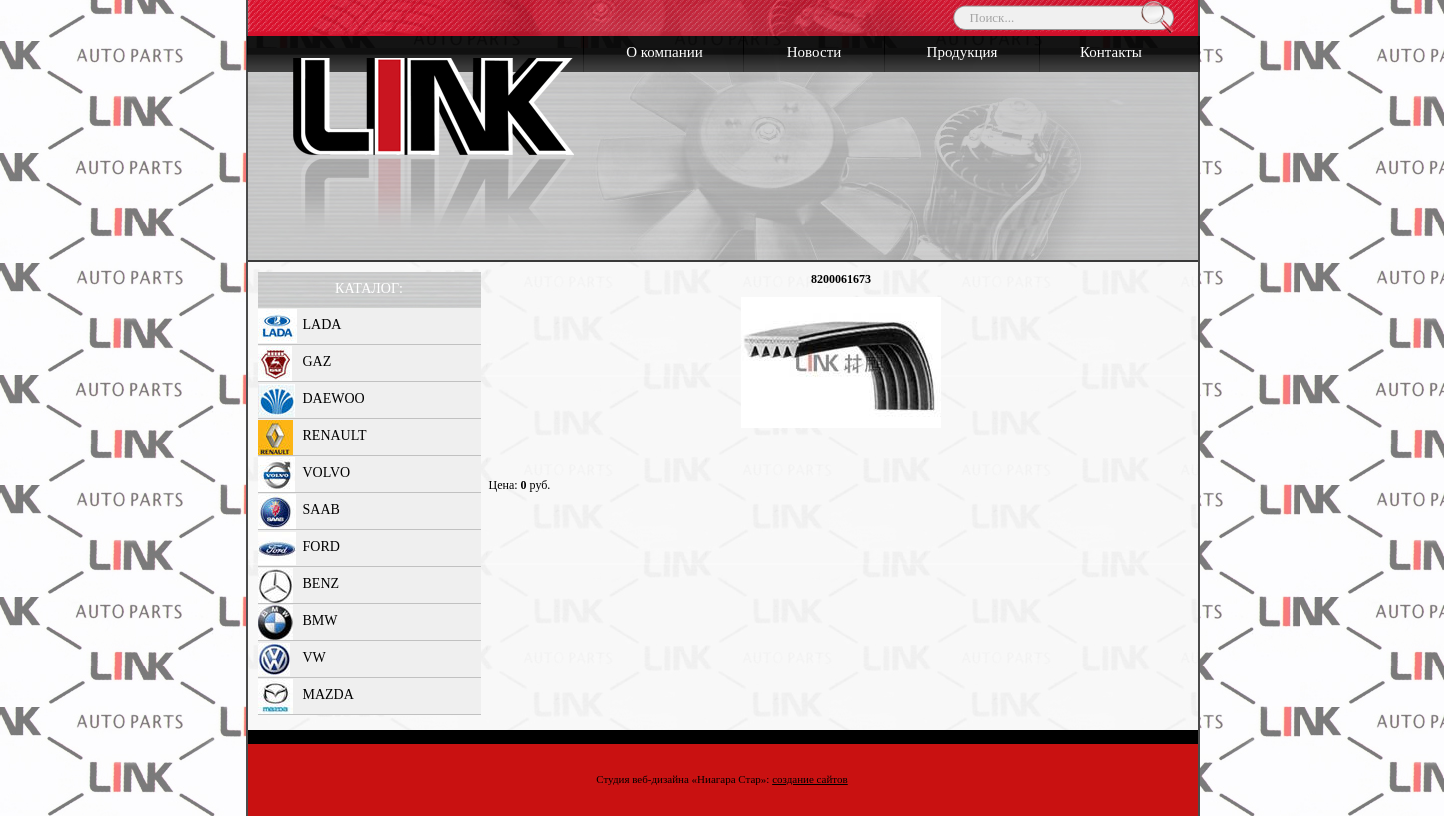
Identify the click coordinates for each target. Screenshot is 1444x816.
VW (314, 657)
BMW (320, 620)
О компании (664, 52)
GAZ (317, 361)
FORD (321, 546)
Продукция (962, 52)
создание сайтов (810, 779)
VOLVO (327, 472)
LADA (322, 324)
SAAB (321, 509)
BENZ (321, 583)
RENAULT (335, 435)
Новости (814, 52)
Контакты (1111, 52)
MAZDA (328, 694)
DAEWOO (334, 398)
